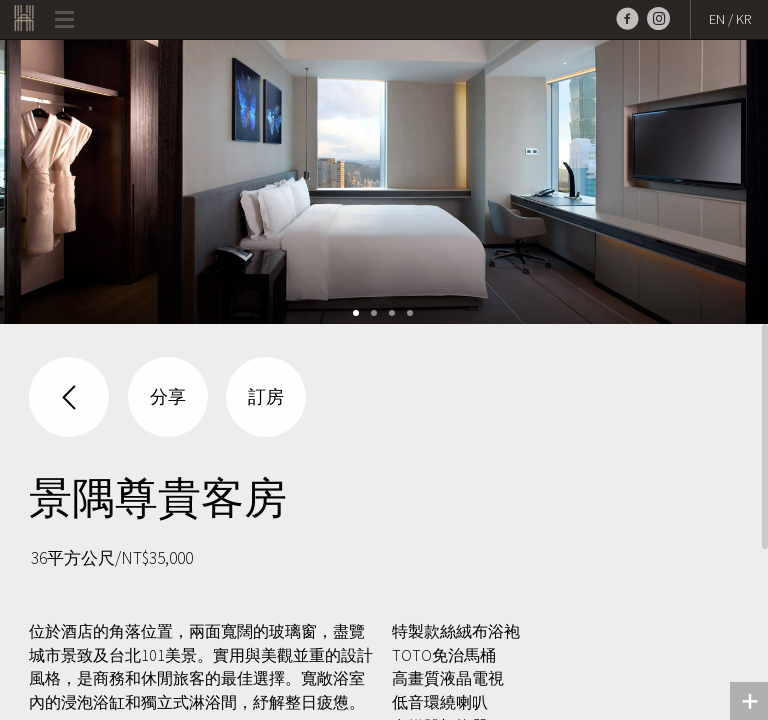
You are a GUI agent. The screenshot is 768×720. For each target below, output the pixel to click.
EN (717, 19)
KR (743, 19)
